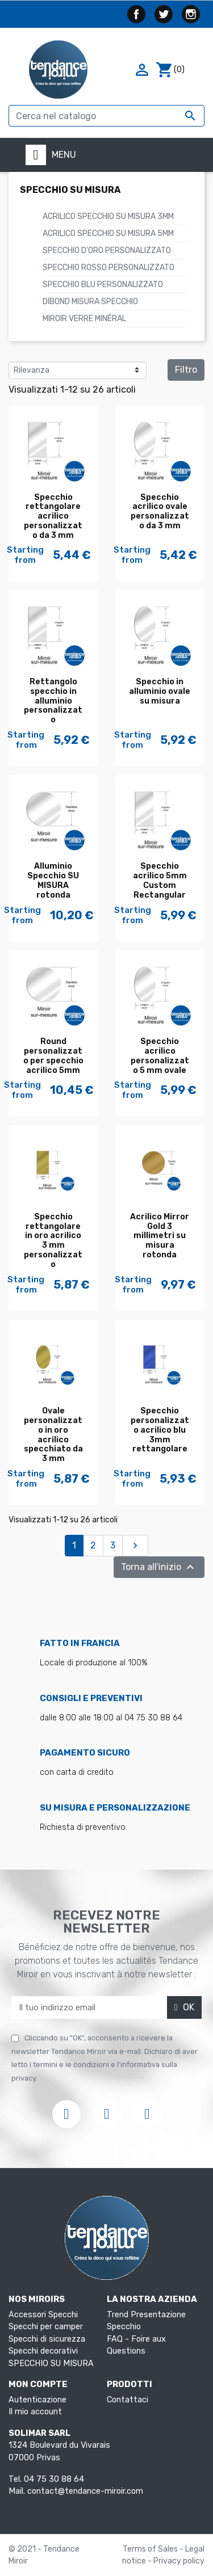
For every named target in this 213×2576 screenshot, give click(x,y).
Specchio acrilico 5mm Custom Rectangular (160, 880)
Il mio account (35, 2412)
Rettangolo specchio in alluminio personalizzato (53, 701)
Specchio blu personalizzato (103, 284)
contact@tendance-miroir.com (85, 2491)
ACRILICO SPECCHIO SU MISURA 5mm (108, 233)
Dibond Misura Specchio (90, 301)
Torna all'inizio (159, 1567)
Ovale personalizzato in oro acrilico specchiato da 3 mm (53, 1434)
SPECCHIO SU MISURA (70, 189)
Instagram (191, 14)
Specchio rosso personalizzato (108, 267)
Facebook (136, 14)
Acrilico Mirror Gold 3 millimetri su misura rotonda (159, 1236)
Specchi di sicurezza (47, 2339)
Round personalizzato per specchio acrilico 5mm (53, 1056)
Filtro (186, 369)
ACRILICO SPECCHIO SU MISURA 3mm (108, 216)
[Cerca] (106, 116)
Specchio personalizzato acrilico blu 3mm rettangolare (160, 1430)
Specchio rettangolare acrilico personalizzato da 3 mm (53, 516)
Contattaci (127, 2400)
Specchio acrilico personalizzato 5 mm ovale (160, 1056)
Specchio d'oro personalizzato (107, 250)
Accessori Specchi (43, 2315)
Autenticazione (37, 2400)
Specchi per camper (46, 2326)
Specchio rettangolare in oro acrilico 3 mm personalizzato (53, 1240)
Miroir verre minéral (84, 318)
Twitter (163, 14)
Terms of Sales (151, 2549)
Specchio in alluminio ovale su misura (159, 691)
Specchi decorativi (43, 2351)
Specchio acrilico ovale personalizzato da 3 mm (160, 512)
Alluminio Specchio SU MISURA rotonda (53, 880)
